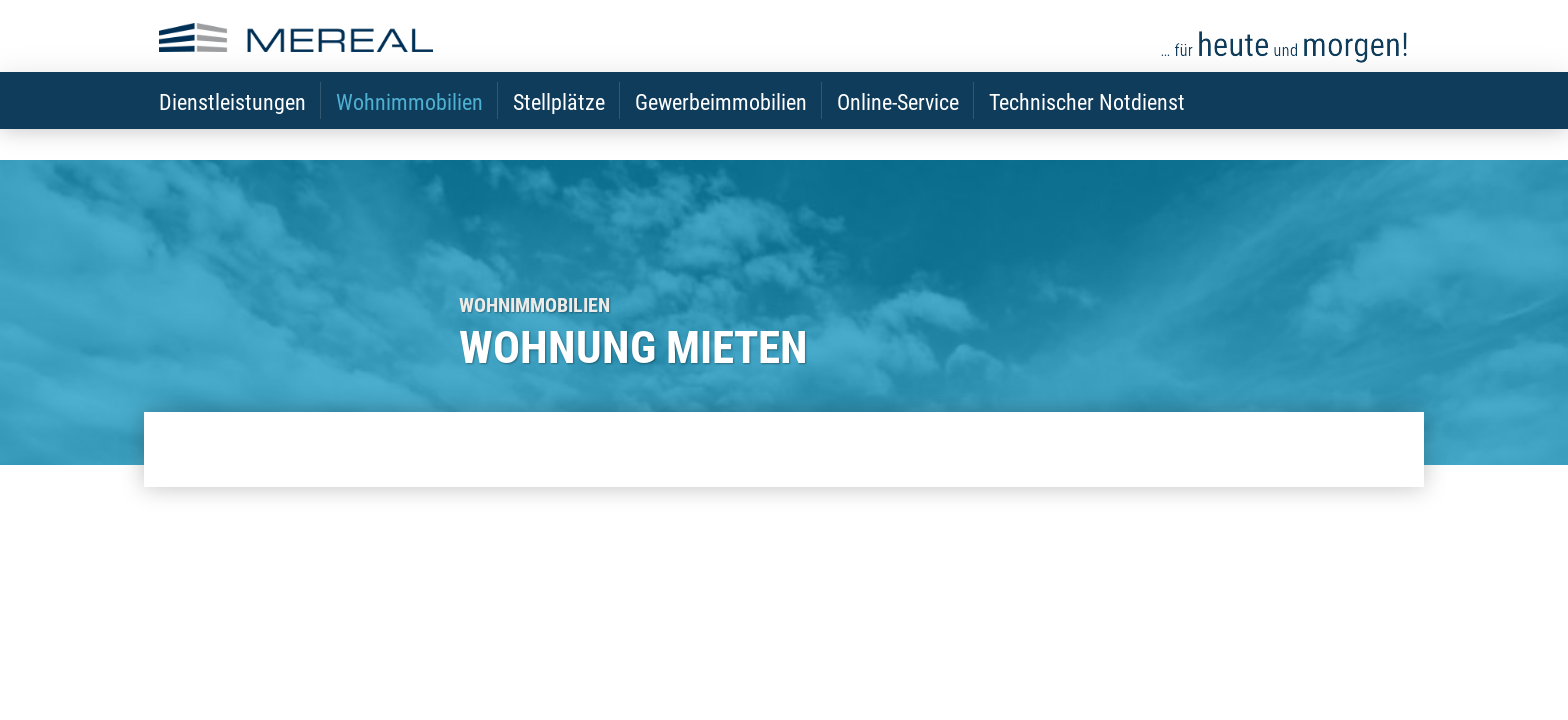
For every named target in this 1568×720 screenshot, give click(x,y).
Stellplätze (559, 130)
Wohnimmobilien (409, 130)
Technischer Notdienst (1087, 130)
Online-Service (898, 130)
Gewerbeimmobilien (721, 130)
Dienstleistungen (232, 130)
